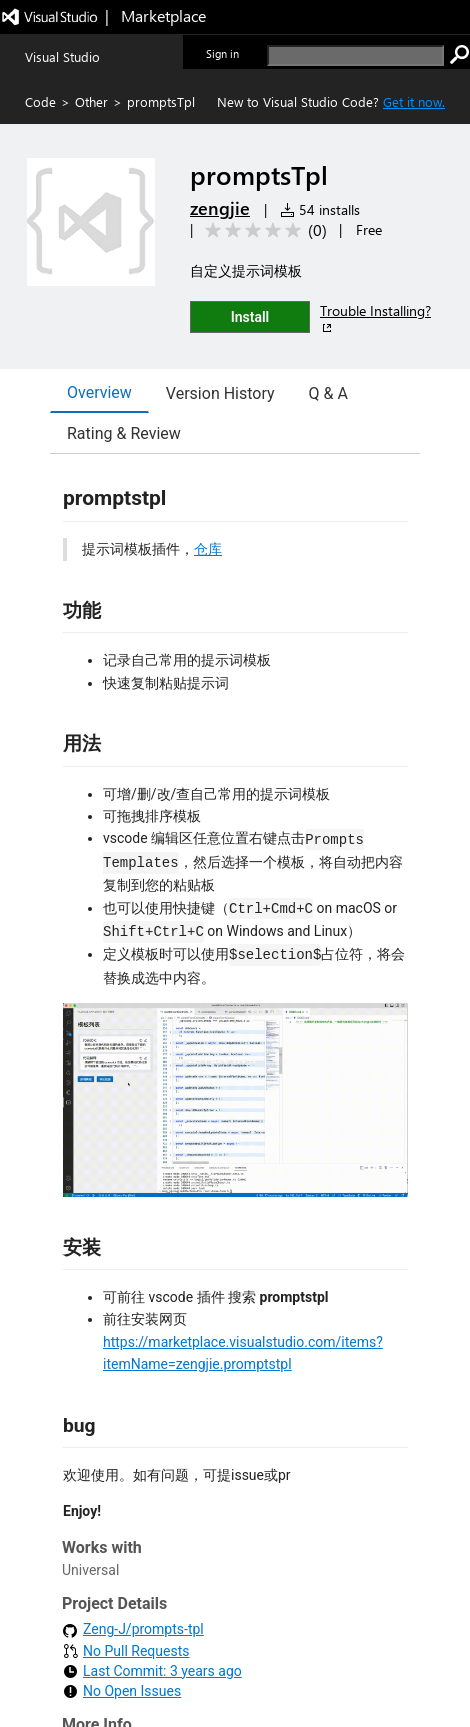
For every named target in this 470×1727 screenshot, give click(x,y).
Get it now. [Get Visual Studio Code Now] (414, 101)
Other (91, 101)
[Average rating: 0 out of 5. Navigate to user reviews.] (262, 230)
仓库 (208, 549)
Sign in (222, 53)
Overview (99, 392)
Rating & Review (124, 433)
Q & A (328, 393)
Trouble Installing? (375, 318)
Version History (220, 393)
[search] (355, 55)
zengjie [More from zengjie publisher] (220, 208)
